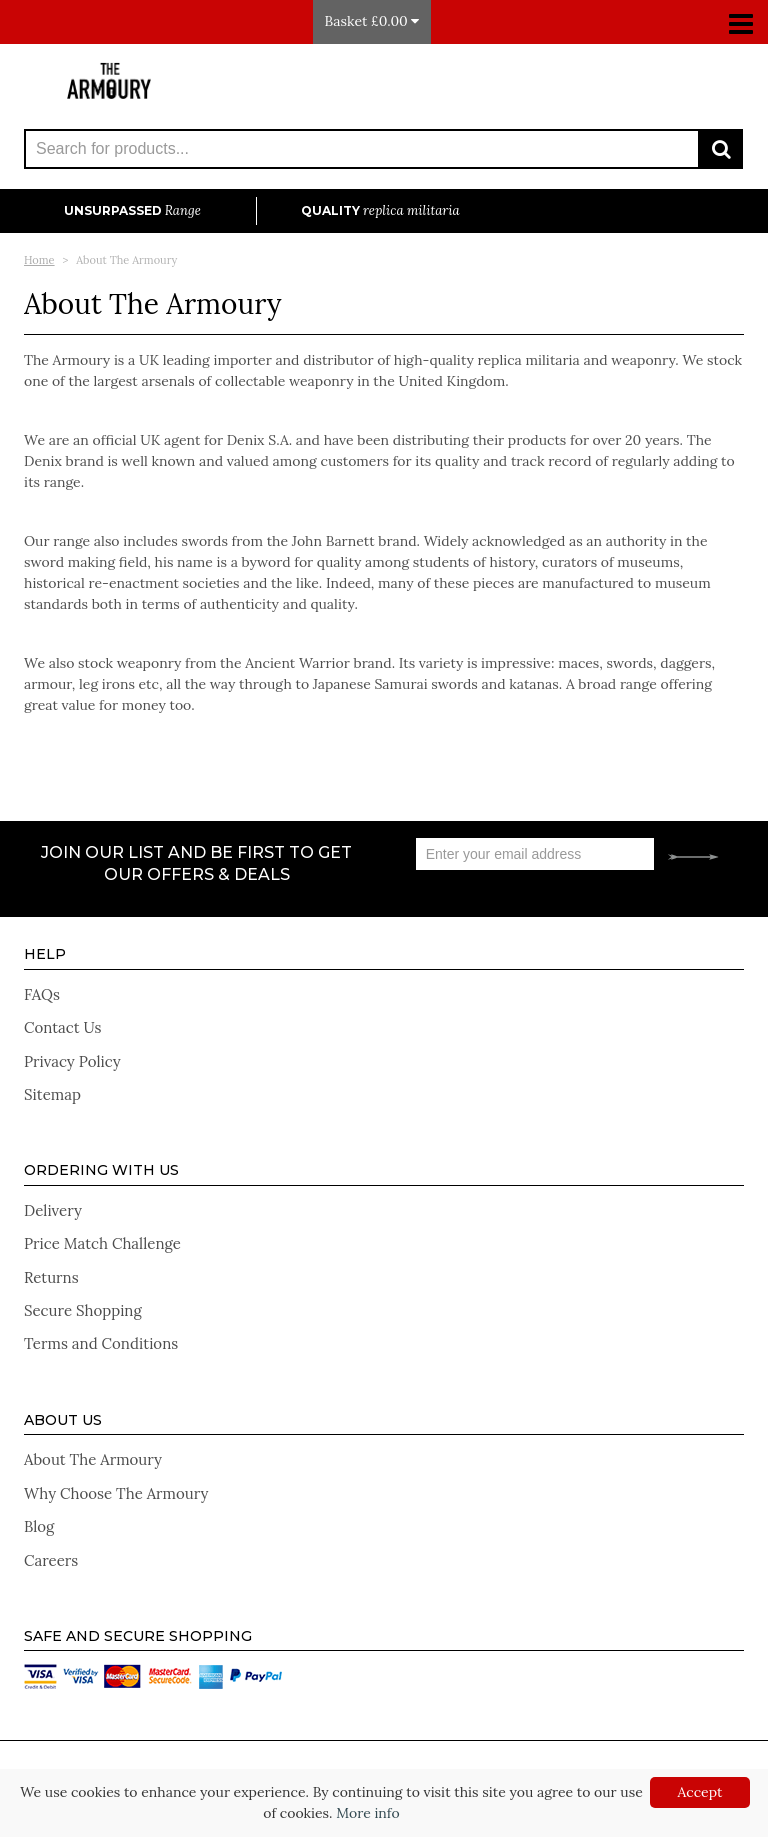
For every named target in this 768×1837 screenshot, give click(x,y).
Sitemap (52, 1094)
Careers (51, 1560)
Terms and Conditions (101, 1343)
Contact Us (63, 1027)
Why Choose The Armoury (116, 1493)
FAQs (42, 994)
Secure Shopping (83, 1310)
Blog (39, 1526)
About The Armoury (93, 1459)
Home (39, 260)
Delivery (53, 1210)
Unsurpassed (132, 210)
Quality (380, 210)
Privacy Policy (72, 1061)
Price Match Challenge (102, 1243)
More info (367, 1813)
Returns (51, 1277)
